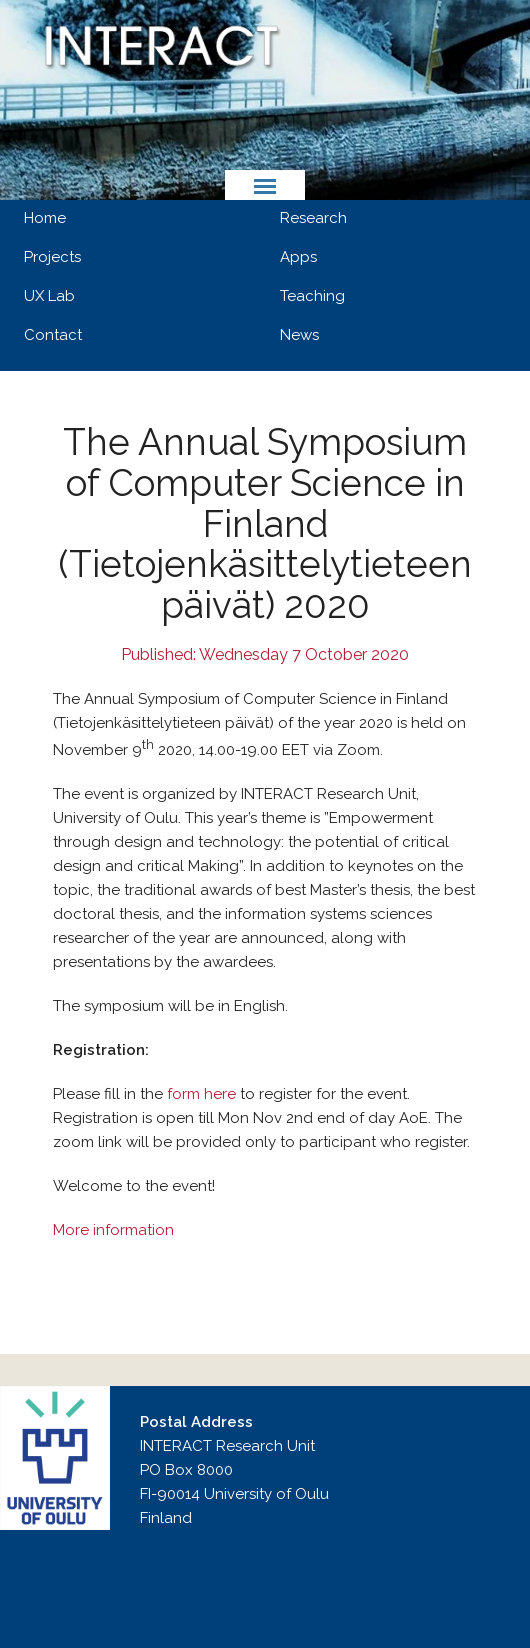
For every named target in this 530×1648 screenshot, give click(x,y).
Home (45, 218)
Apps (298, 257)
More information (113, 1230)
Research (313, 218)
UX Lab (49, 296)
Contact (53, 335)
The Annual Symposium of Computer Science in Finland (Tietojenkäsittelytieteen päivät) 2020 (265, 523)
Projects (52, 257)
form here (201, 1094)
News (299, 335)
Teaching (312, 296)
